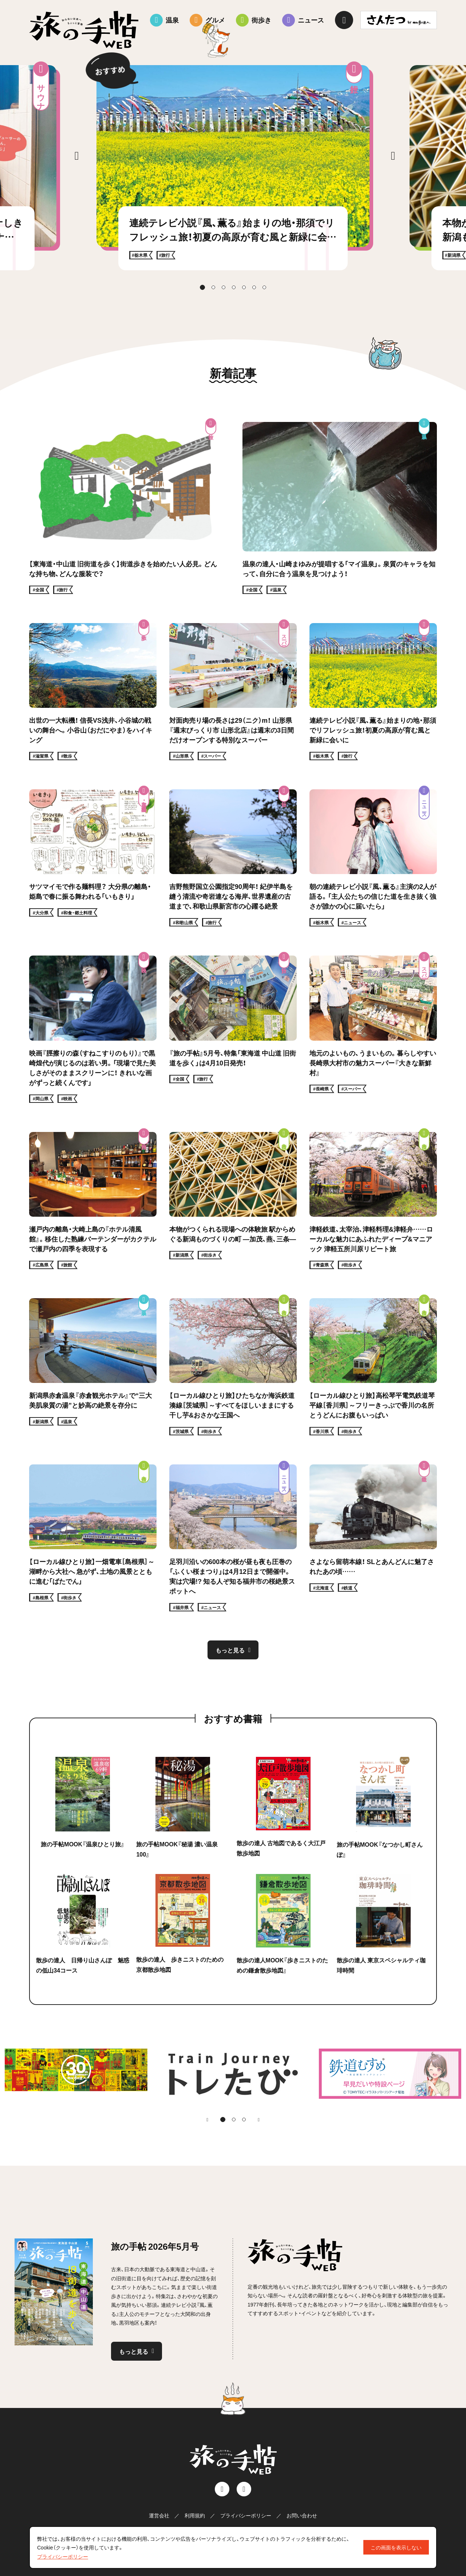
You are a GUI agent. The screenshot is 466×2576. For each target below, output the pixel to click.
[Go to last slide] (76, 155)
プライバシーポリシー (245, 2515)
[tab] (202, 287)
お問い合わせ (302, 2515)
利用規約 (195, 2515)
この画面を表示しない (396, 2547)
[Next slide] (393, 155)
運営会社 (159, 2515)
